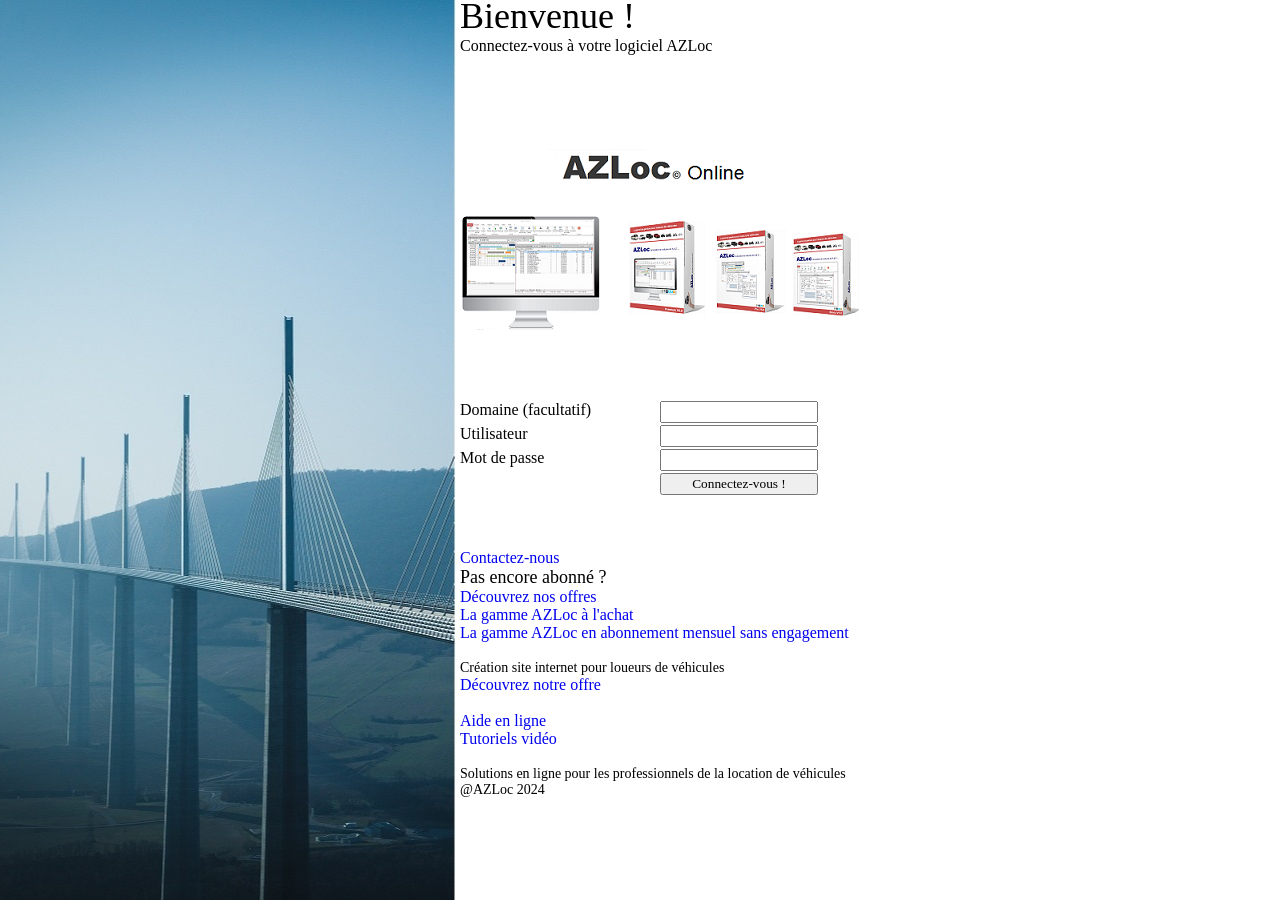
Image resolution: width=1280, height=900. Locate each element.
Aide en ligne (503, 720)
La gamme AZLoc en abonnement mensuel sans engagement (654, 632)
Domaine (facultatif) (525, 409)
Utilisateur (494, 433)
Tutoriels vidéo (508, 738)
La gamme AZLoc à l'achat (546, 614)
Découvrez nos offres (528, 596)
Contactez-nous (510, 557)
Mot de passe (502, 457)
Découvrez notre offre (530, 684)
